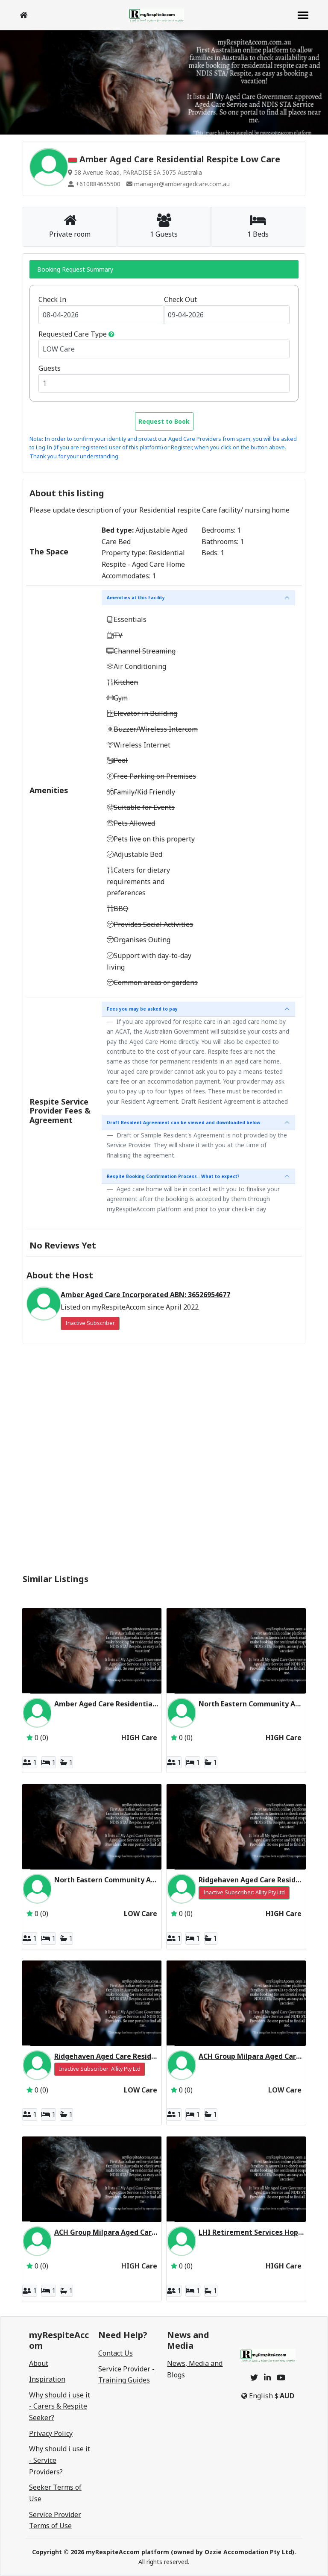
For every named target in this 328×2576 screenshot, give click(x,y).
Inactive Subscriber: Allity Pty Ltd (244, 1892)
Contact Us (115, 2353)
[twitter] (254, 2377)
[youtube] (281, 2377)
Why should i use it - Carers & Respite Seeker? (59, 2406)
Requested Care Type (72, 334)
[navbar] (303, 16)
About (38, 2363)
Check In (52, 299)
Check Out (180, 299)
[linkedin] (267, 2377)
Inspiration (47, 2379)
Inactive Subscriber (90, 1323)
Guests (49, 368)
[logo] (156, 15)
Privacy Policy (51, 2433)
